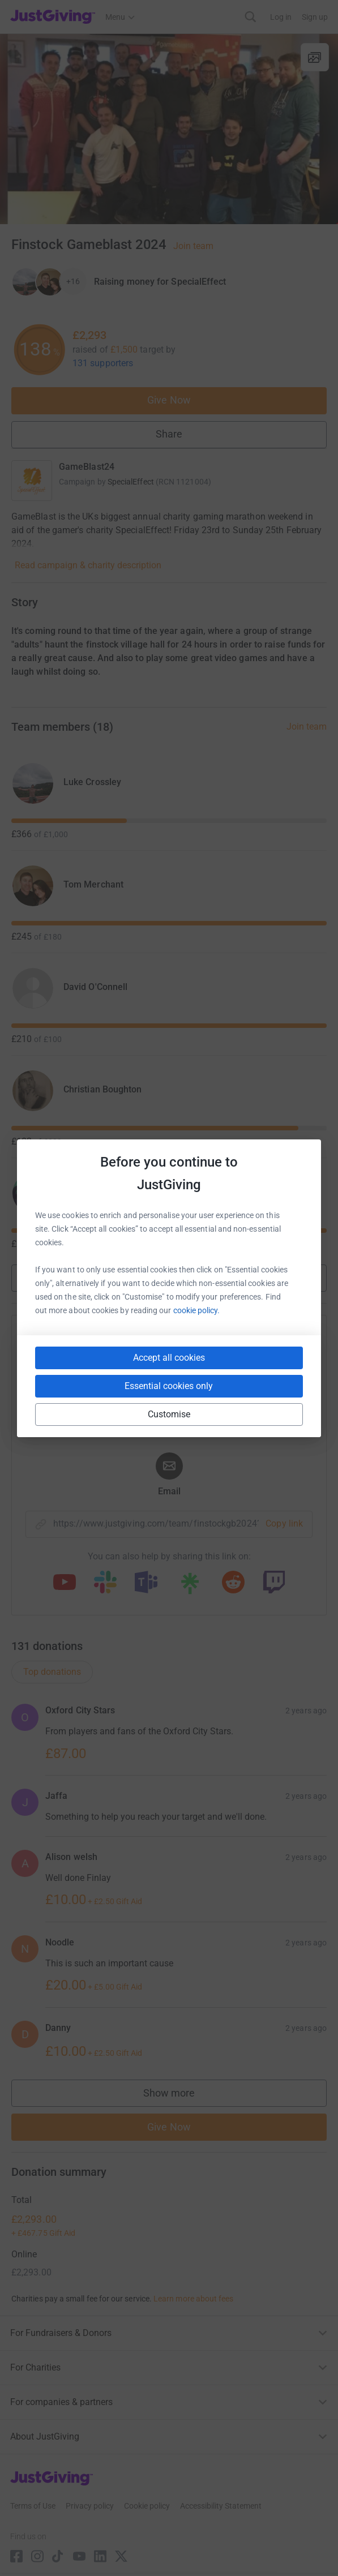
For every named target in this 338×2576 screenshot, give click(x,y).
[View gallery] (315, 57)
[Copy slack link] (105, 1583)
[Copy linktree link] (190, 1586)
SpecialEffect (131, 481)
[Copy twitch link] (274, 1583)
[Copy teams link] (146, 1583)
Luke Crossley (92, 782)
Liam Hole (84, 1191)
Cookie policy (147, 2505)
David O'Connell (95, 986)
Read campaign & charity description (88, 565)
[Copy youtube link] (64, 1583)
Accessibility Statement (221, 2505)
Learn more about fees (193, 2298)
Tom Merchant (93, 884)
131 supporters (102, 363)
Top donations (52, 1671)
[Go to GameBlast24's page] (31, 480)
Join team (193, 246)
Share (169, 434)
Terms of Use (32, 2505)
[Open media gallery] (169, 129)
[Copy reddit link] (233, 1583)
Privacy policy (90, 2505)
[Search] (250, 16)
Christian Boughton (102, 1089)
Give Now (169, 400)
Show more (169, 1277)
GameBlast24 (86, 466)
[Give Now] (49, 282)
